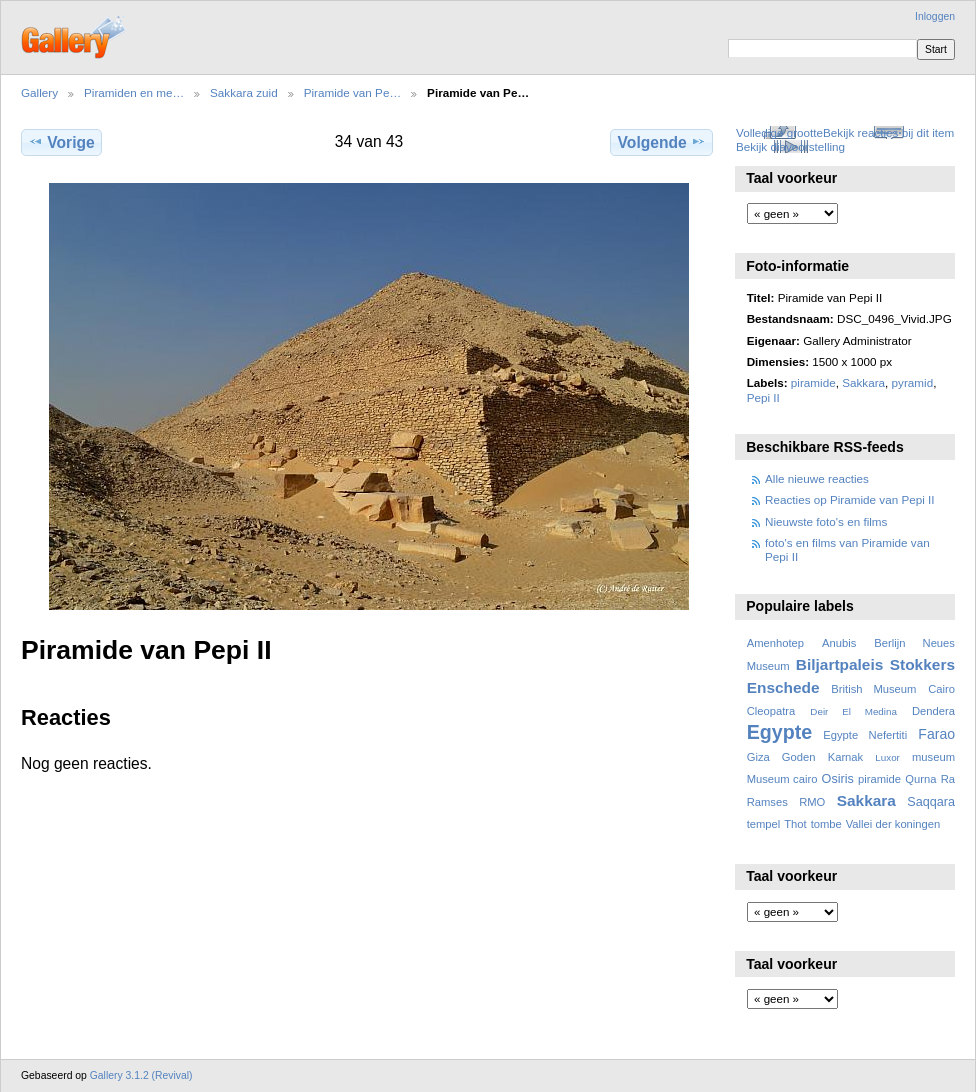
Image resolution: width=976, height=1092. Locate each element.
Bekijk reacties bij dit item (888, 132)
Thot (795, 824)
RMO (812, 802)
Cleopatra (771, 711)
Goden (799, 757)
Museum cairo (782, 779)
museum (933, 757)
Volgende (662, 142)
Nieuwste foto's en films (826, 521)
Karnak (846, 757)
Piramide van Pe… (352, 92)
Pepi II (763, 397)
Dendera (933, 711)
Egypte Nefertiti (865, 735)
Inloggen (935, 16)
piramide (813, 382)
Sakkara (863, 382)
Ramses (767, 802)
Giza (758, 757)
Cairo (941, 689)
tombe (826, 824)
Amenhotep (775, 643)
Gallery (39, 92)
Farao (936, 734)
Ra (948, 779)
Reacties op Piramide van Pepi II (850, 499)
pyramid (913, 382)
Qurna (920, 779)
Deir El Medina (853, 711)
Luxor (887, 757)
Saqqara (931, 802)
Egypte (779, 732)
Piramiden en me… (134, 92)
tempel (764, 824)
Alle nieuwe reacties (817, 478)
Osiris (838, 779)
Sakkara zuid (244, 92)
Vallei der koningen (893, 824)
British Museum (873, 689)
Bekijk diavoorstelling (790, 146)
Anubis (839, 643)
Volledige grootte (779, 132)
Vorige (61, 142)
